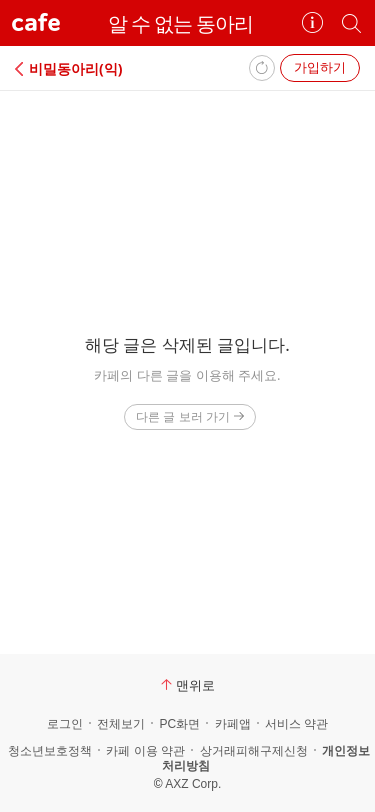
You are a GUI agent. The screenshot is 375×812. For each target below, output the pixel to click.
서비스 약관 (296, 724)
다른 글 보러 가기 (189, 416)
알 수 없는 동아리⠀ (188, 23)
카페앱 (233, 724)
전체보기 (121, 724)
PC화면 (179, 724)
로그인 (65, 724)
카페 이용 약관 (145, 751)
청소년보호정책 (50, 751)
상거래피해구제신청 (254, 751)
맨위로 (188, 685)
